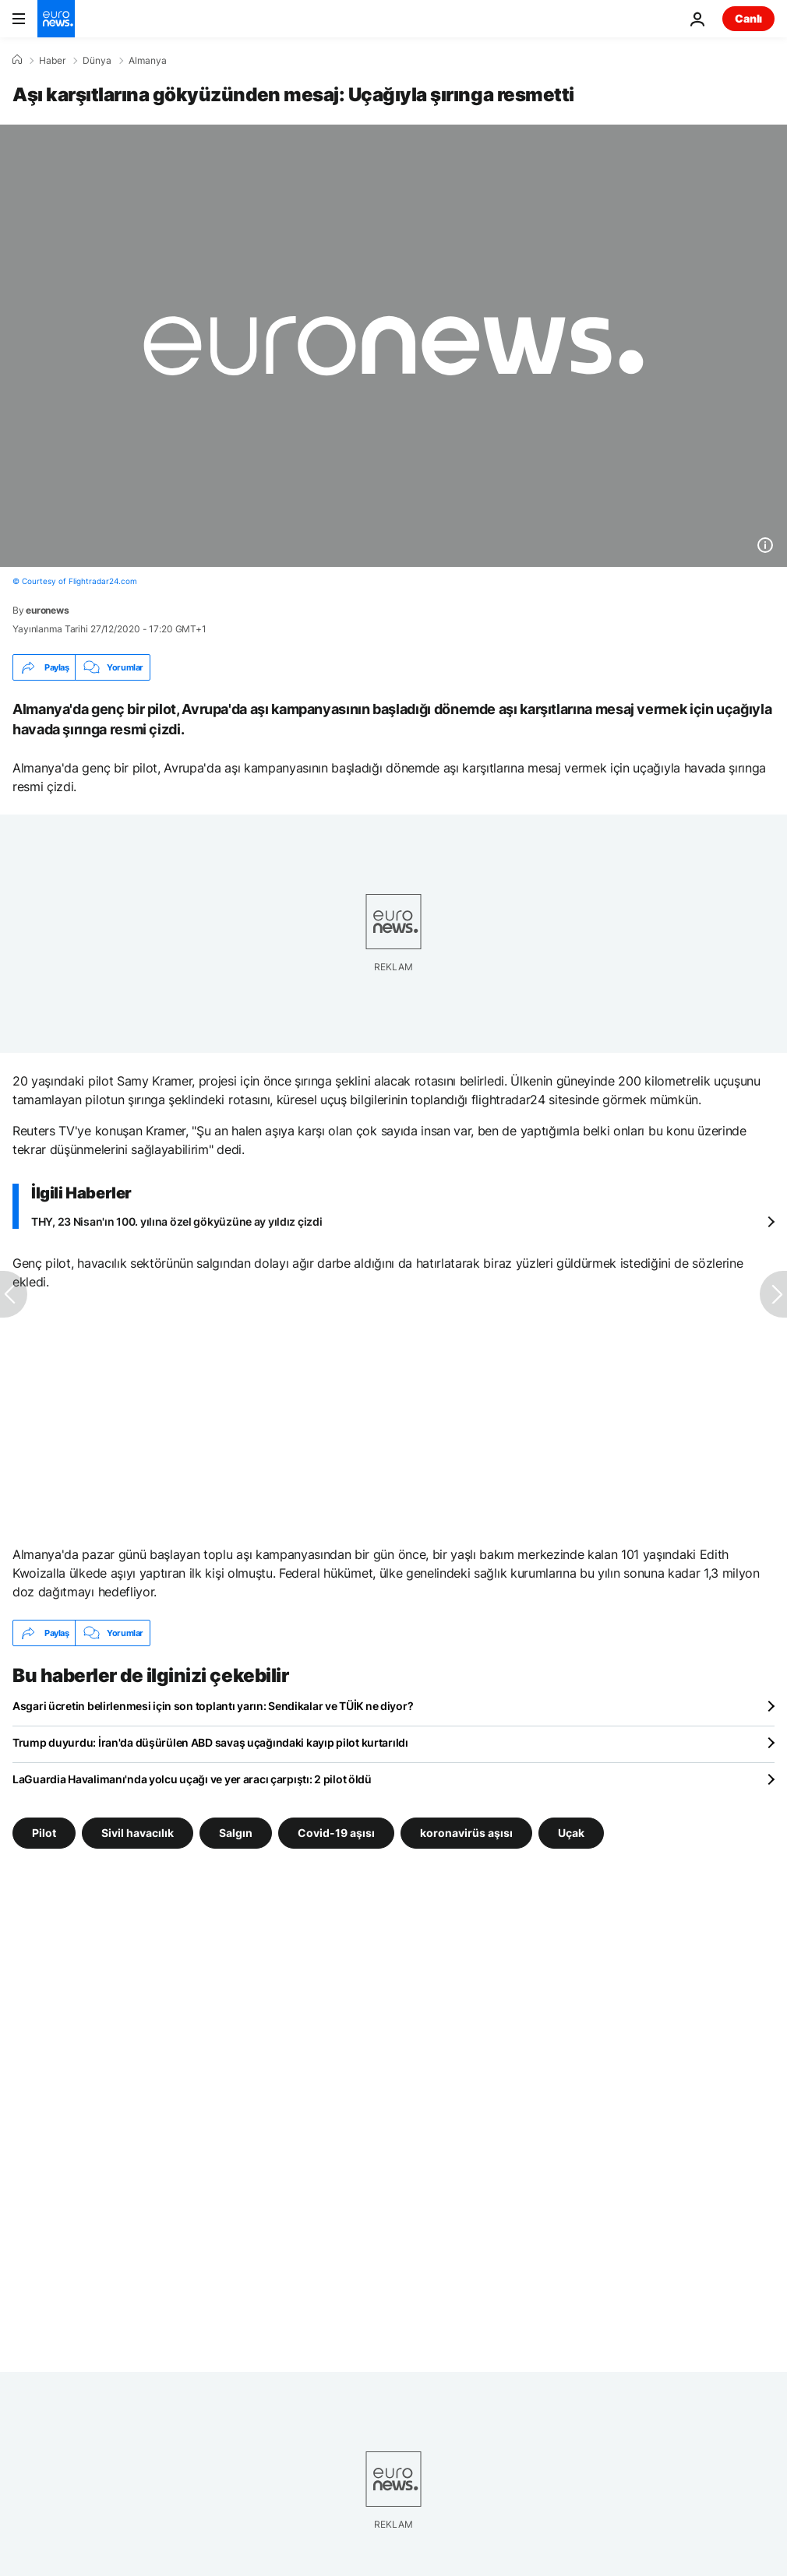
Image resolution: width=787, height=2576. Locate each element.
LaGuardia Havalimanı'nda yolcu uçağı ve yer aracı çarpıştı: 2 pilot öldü (192, 1779)
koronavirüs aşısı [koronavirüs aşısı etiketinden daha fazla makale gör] (466, 1832)
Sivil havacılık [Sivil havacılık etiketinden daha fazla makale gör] (137, 1832)
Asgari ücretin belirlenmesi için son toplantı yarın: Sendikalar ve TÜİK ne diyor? (212, 1705)
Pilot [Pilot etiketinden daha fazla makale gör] (44, 1832)
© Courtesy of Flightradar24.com (74, 581)
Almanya (148, 60)
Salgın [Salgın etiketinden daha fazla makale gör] (235, 1832)
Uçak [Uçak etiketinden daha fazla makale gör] (571, 1832)
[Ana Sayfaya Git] (56, 18)
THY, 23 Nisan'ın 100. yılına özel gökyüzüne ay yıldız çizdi (176, 1221)
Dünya (97, 60)
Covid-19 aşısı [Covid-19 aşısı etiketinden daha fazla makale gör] (336, 1832)
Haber (52, 60)
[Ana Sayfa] (17, 60)
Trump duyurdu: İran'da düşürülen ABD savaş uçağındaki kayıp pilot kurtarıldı (210, 1742)
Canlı (748, 18)
